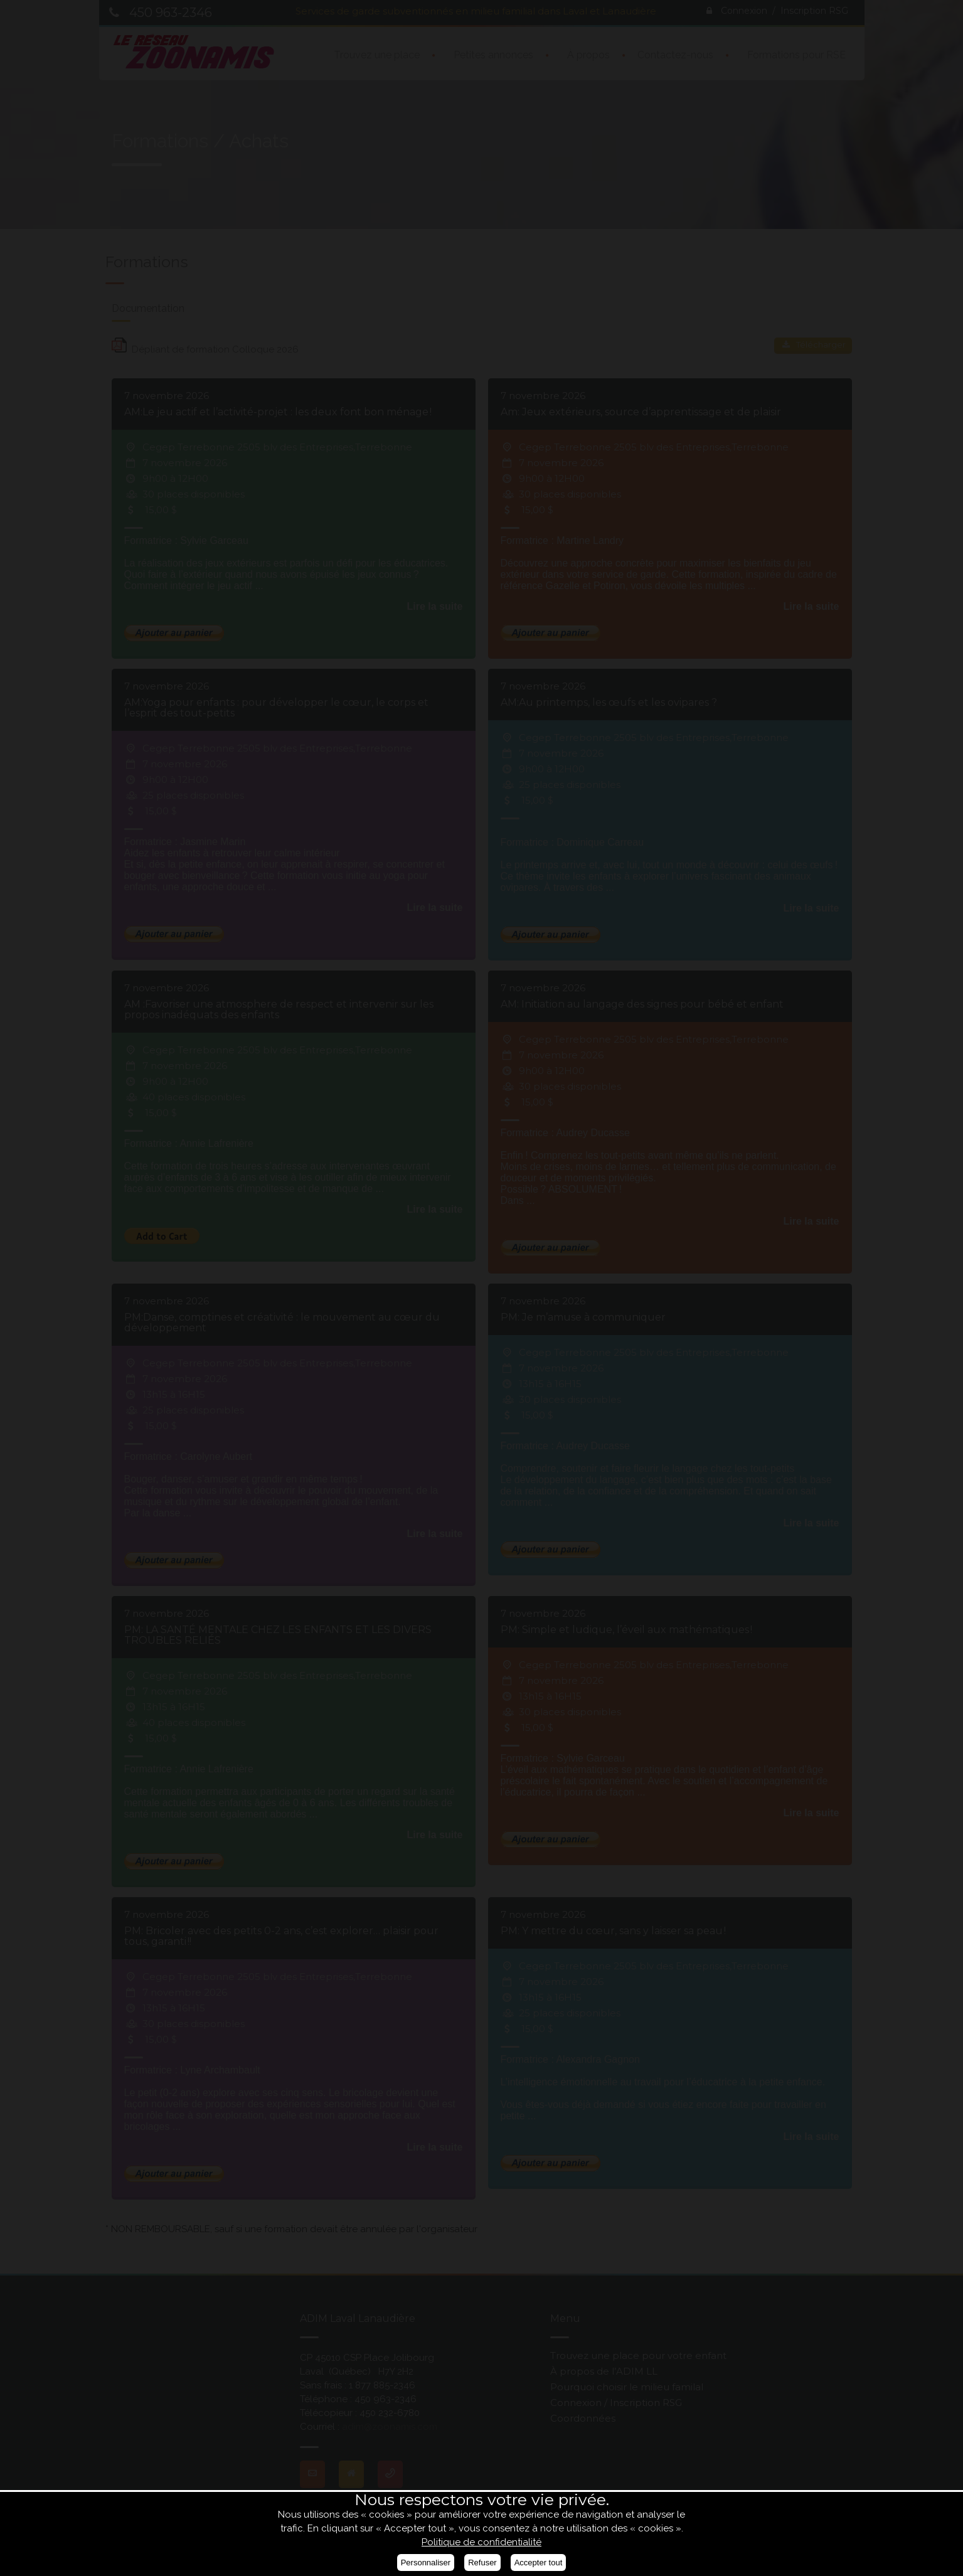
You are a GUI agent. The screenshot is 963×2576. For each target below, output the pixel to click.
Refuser (482, 2562)
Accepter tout (538, 2562)
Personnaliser (426, 2562)
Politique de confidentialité (481, 2542)
